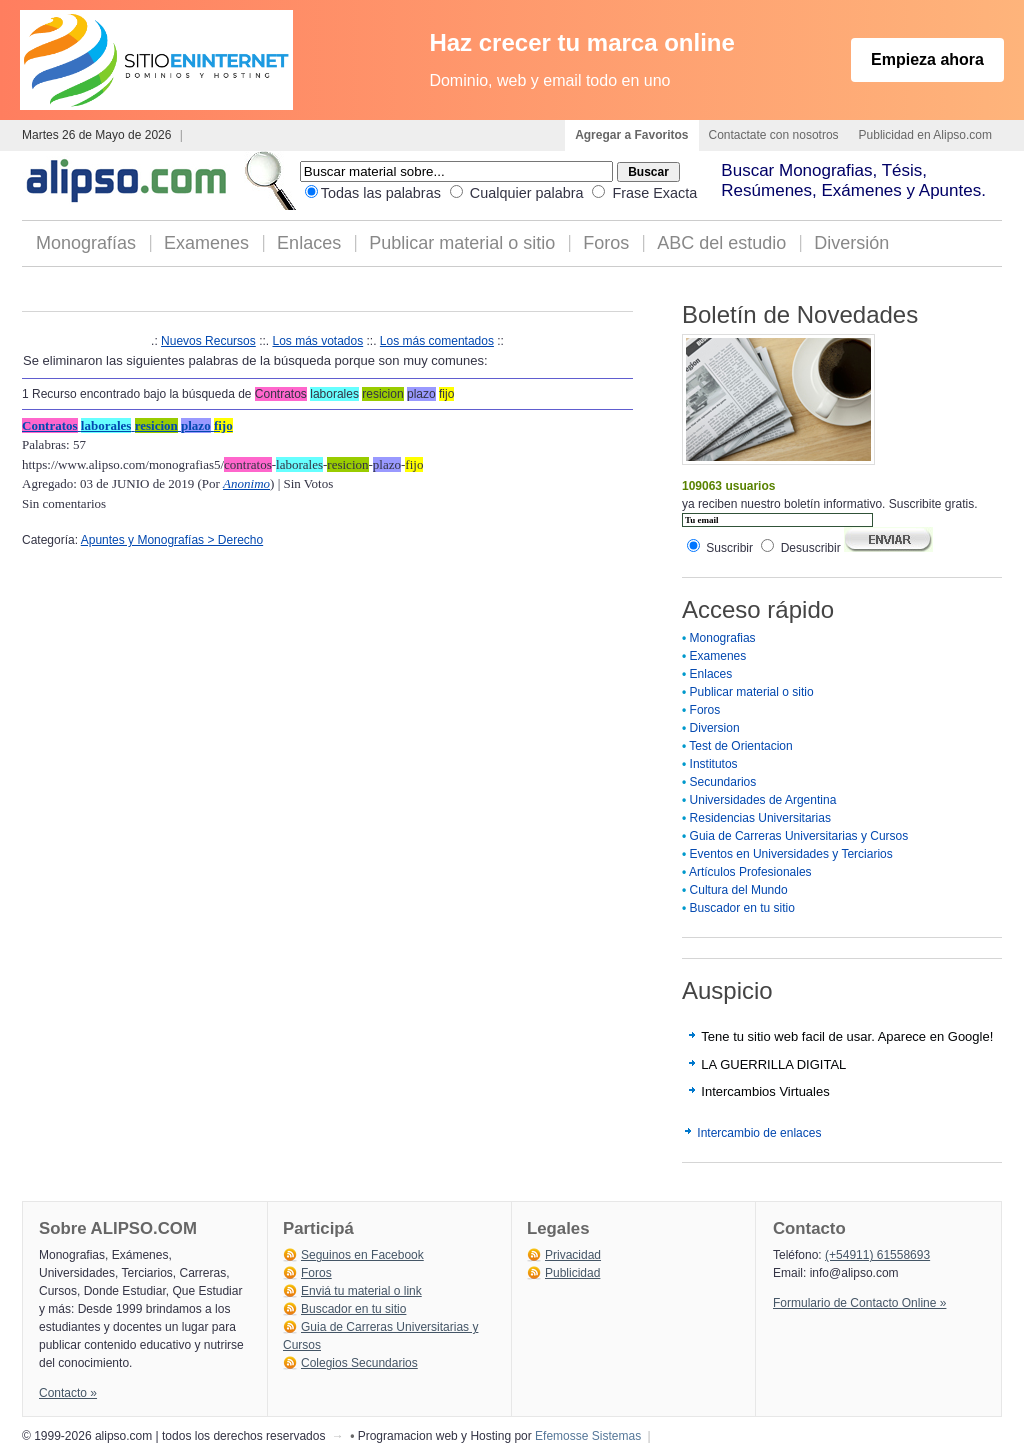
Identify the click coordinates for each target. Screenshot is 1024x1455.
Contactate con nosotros (774, 135)
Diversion (715, 728)
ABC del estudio (721, 243)
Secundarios (723, 782)
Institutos (714, 764)
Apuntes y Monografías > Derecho (172, 540)
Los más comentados (437, 341)
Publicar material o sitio (462, 243)
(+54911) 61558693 (877, 1255)
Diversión (851, 243)
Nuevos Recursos (208, 341)
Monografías (86, 243)
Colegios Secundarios (359, 1363)
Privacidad (573, 1255)
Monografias (723, 638)
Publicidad (572, 1273)
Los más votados (317, 341)
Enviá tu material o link (361, 1291)
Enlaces (309, 243)
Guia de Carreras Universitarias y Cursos (799, 836)
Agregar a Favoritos (631, 135)
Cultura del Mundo (739, 890)
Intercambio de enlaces (759, 1133)
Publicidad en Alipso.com (925, 135)
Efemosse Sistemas (588, 1436)
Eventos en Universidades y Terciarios (791, 854)
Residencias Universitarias (760, 818)
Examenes (206, 243)
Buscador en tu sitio (742, 908)
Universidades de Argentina (763, 800)
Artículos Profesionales (750, 872)
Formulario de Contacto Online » (859, 1303)
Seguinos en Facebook (362, 1255)
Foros (606, 243)
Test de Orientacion (740, 746)
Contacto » (68, 1393)
